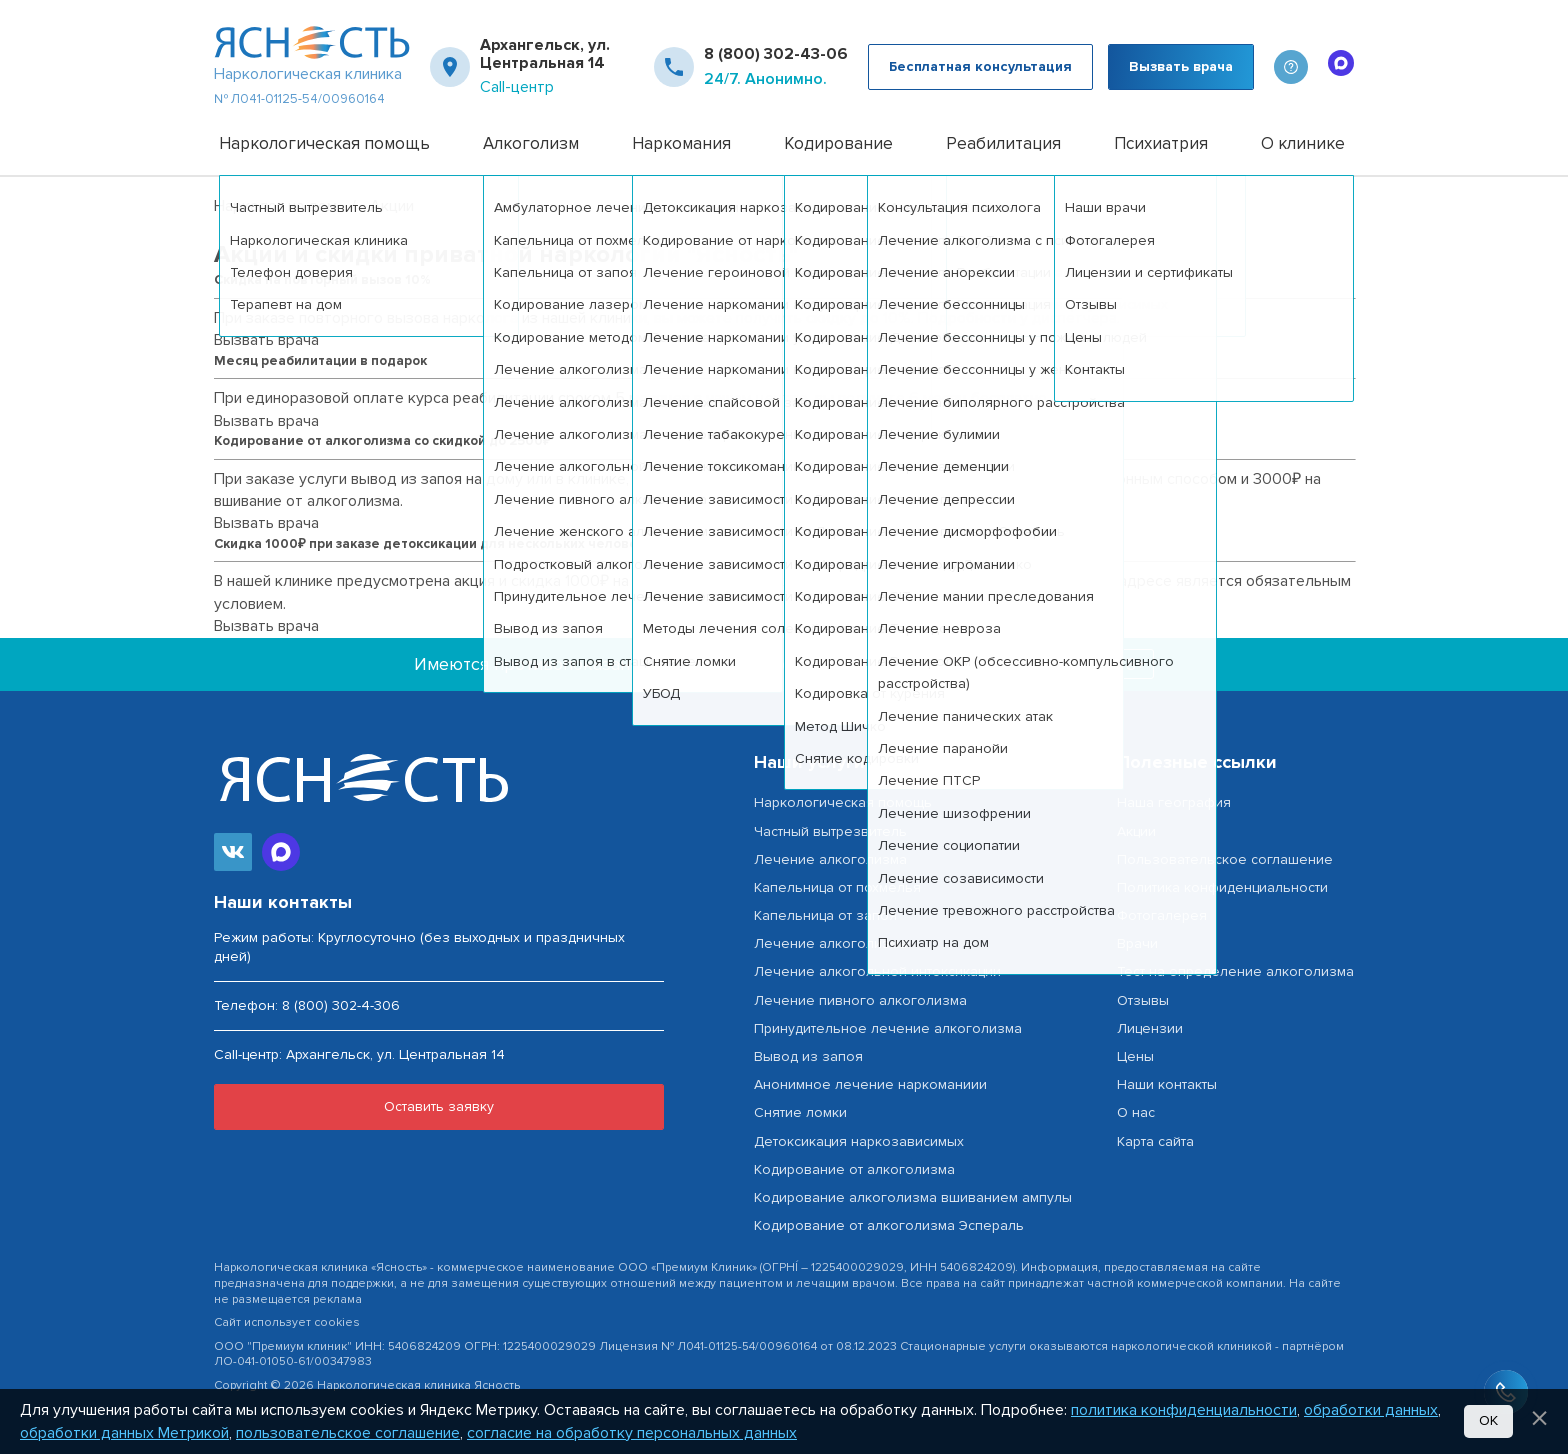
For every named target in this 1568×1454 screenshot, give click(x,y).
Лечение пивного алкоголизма (860, 1000)
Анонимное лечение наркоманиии (870, 1084)
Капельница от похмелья (837, 887)
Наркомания (681, 143)
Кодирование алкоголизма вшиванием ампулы (913, 1197)
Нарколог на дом (275, 206)
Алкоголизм (531, 143)
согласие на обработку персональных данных (632, 1433)
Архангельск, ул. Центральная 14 (545, 54)
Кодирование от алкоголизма (854, 1169)
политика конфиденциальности (1184, 1410)
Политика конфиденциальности (1222, 887)
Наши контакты (1167, 1084)
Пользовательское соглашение (1225, 859)
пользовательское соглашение (348, 1433)
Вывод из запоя (808, 1056)
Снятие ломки (800, 1112)
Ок (1488, 1420)
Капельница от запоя (825, 915)
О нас (1136, 1112)
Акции (1136, 831)
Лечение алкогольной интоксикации (877, 971)
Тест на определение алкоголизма (1235, 971)
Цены (1135, 1056)
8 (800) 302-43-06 (776, 54)
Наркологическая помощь (324, 143)
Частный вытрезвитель (830, 831)
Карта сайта (1155, 1141)
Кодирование (838, 143)
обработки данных (1371, 1410)
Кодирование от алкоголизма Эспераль (889, 1225)
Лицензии (1150, 1028)
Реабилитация (1003, 143)
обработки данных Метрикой (124, 1433)
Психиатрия (1161, 143)
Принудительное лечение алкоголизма (888, 1028)
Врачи (1137, 943)
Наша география (1174, 802)
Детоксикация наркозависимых (859, 1141)
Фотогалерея (1162, 915)
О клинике (1303, 143)
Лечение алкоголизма (830, 859)
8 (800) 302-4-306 (341, 1005)
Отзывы (1143, 1000)
